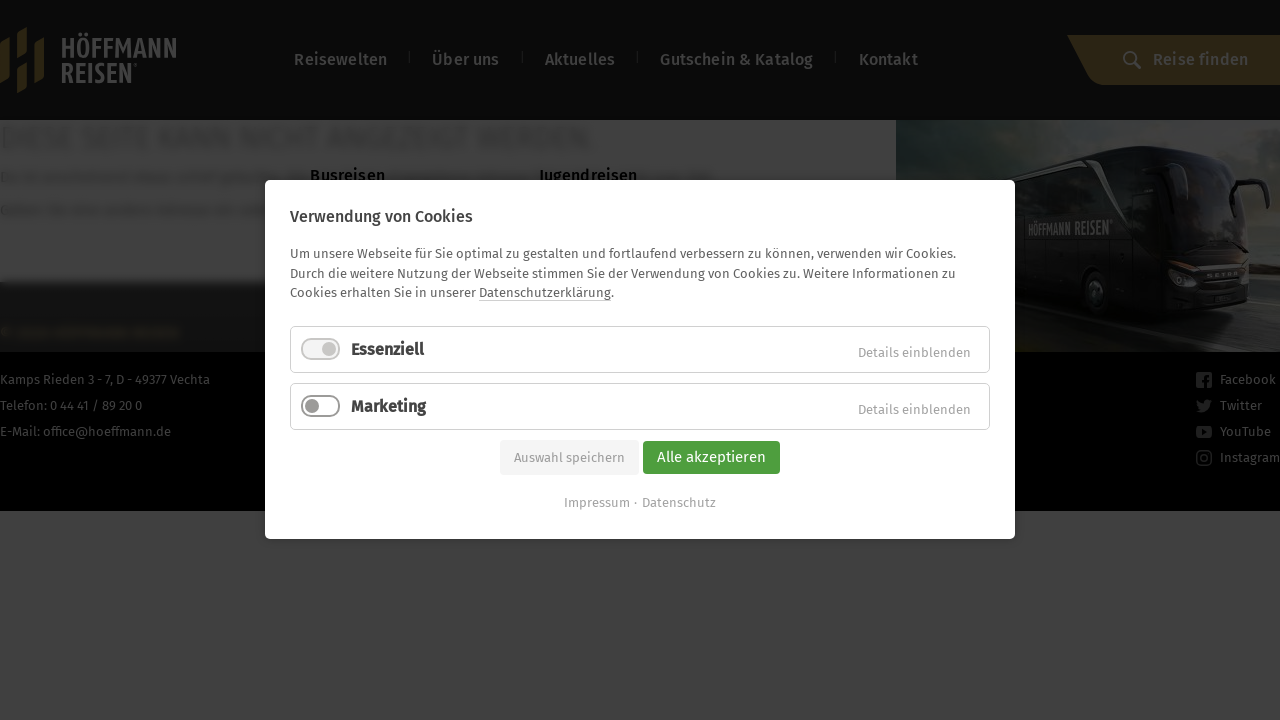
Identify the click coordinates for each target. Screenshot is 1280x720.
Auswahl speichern (569, 457)
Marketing (388, 406)
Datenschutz (679, 503)
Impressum (597, 503)
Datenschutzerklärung (545, 292)
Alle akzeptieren (711, 457)
